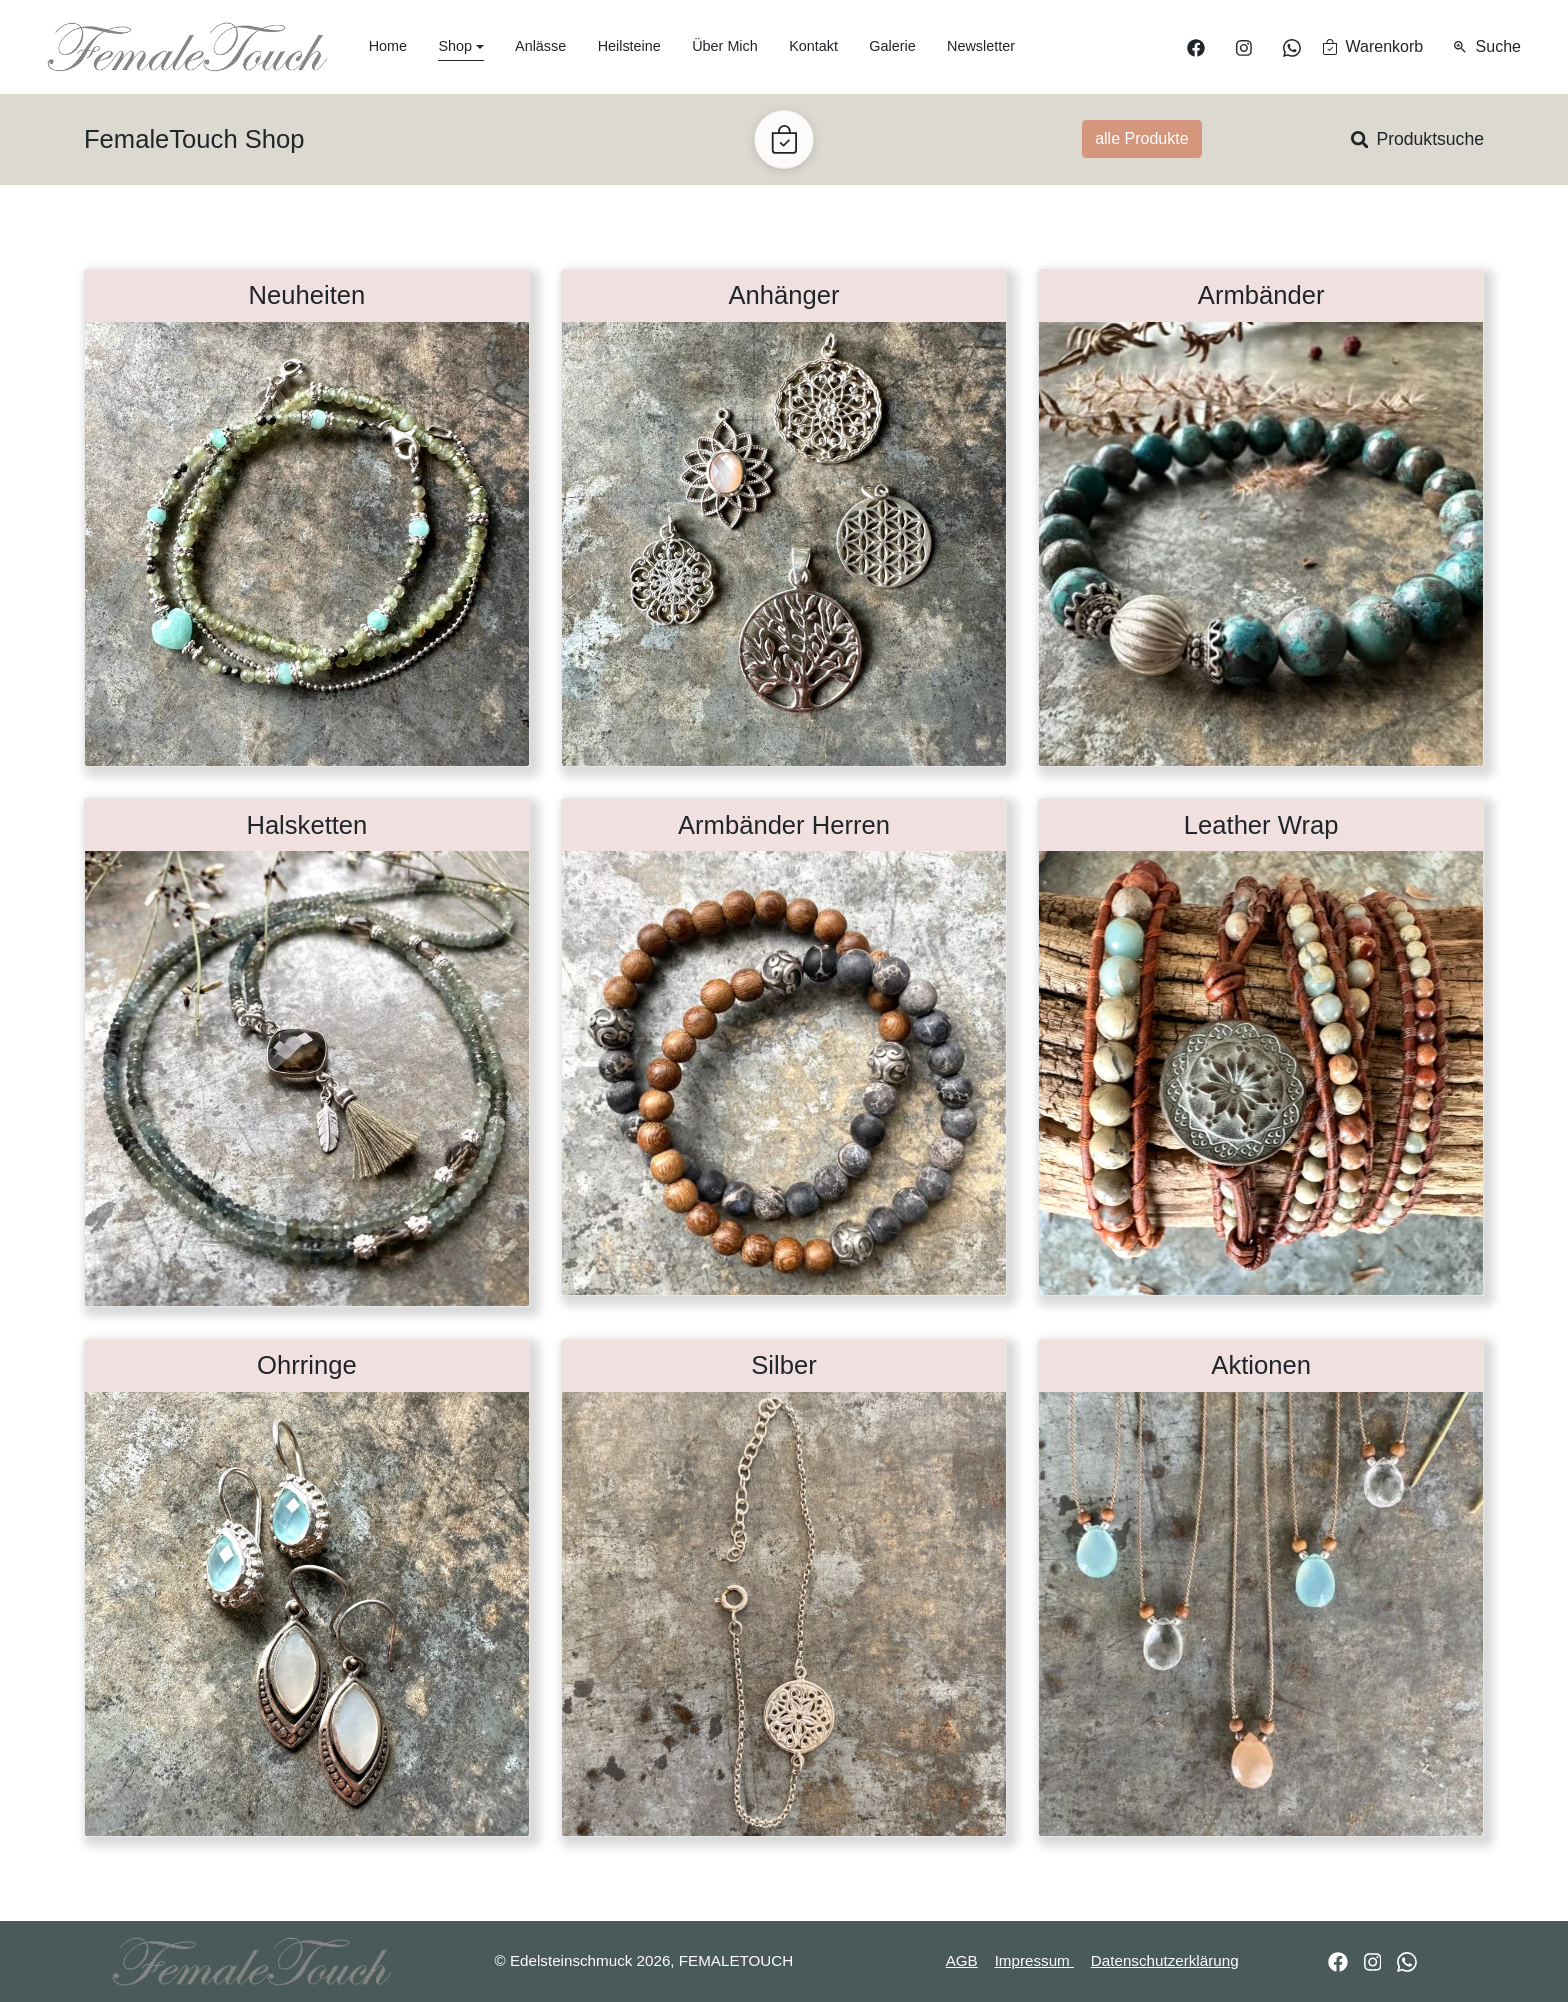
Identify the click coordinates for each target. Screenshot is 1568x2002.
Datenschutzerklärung (1165, 1960)
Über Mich (725, 46)
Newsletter (981, 46)
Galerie (892, 46)
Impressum (1034, 1960)
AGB (962, 1960)
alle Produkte (1141, 138)
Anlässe (540, 46)
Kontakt (813, 46)
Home (388, 46)
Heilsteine (629, 46)
